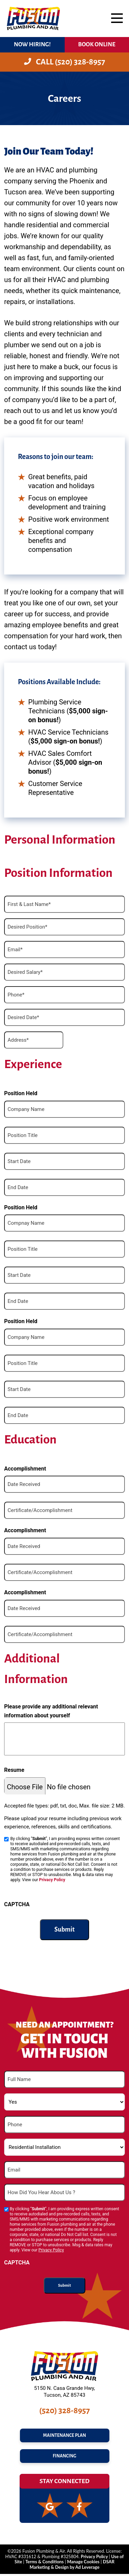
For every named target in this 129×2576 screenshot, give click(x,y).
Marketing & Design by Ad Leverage (64, 2569)
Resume (14, 1770)
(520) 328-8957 (64, 2410)
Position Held (20, 1093)
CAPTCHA (17, 1904)
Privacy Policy (52, 1879)
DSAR (109, 2563)
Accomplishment (25, 1468)
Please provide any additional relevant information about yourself (51, 1711)
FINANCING (64, 2457)
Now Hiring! (32, 44)
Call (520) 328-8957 (64, 61)
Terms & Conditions (44, 2563)
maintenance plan (64, 2436)
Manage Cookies (83, 2563)
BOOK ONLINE (97, 44)
